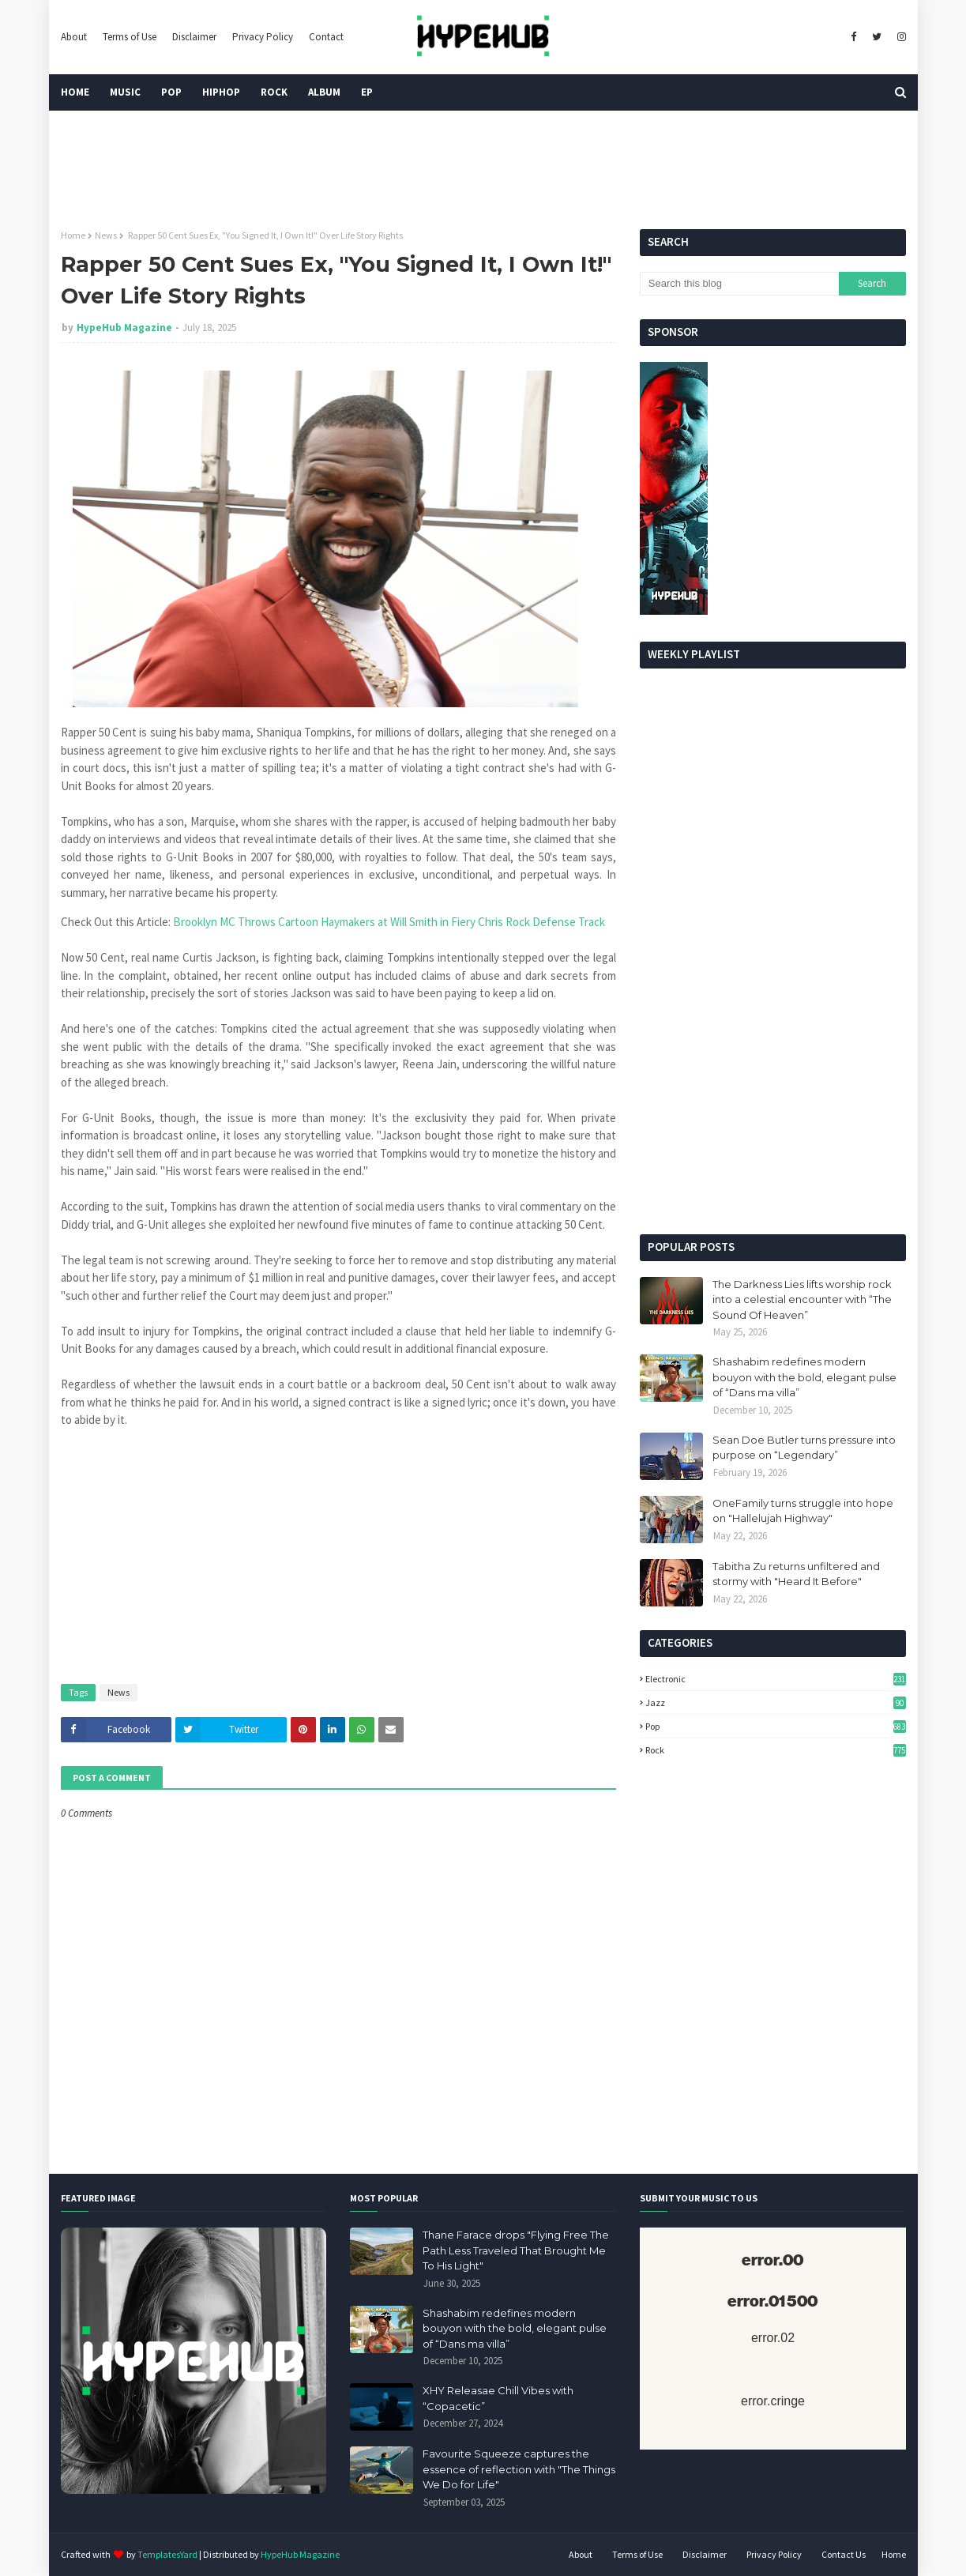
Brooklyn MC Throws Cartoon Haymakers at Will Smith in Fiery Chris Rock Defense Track (390, 921)
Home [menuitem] (75, 92)
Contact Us (843, 2554)
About (74, 36)
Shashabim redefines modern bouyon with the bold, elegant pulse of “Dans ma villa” (804, 1377)
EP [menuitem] (367, 92)
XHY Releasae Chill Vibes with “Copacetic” (498, 2398)
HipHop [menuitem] (221, 92)
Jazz (775, 1702)
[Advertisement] (773, 1100)
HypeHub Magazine (124, 327)
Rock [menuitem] (274, 92)
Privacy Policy (262, 36)
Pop (775, 1726)
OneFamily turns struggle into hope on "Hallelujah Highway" (802, 1511)
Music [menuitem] (125, 92)
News (106, 235)
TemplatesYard (167, 2554)
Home (73, 235)
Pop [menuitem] (171, 92)
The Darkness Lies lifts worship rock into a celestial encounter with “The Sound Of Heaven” (802, 1299)
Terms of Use (129, 36)
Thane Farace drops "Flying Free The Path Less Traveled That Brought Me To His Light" (516, 2250)
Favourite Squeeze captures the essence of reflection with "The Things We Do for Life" (519, 2469)
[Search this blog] (739, 284)
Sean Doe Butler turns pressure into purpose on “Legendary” (804, 1447)
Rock (775, 1750)
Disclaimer (194, 36)
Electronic (775, 1679)
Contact (326, 36)
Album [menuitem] (324, 92)
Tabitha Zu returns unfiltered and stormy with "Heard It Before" (796, 1574)
